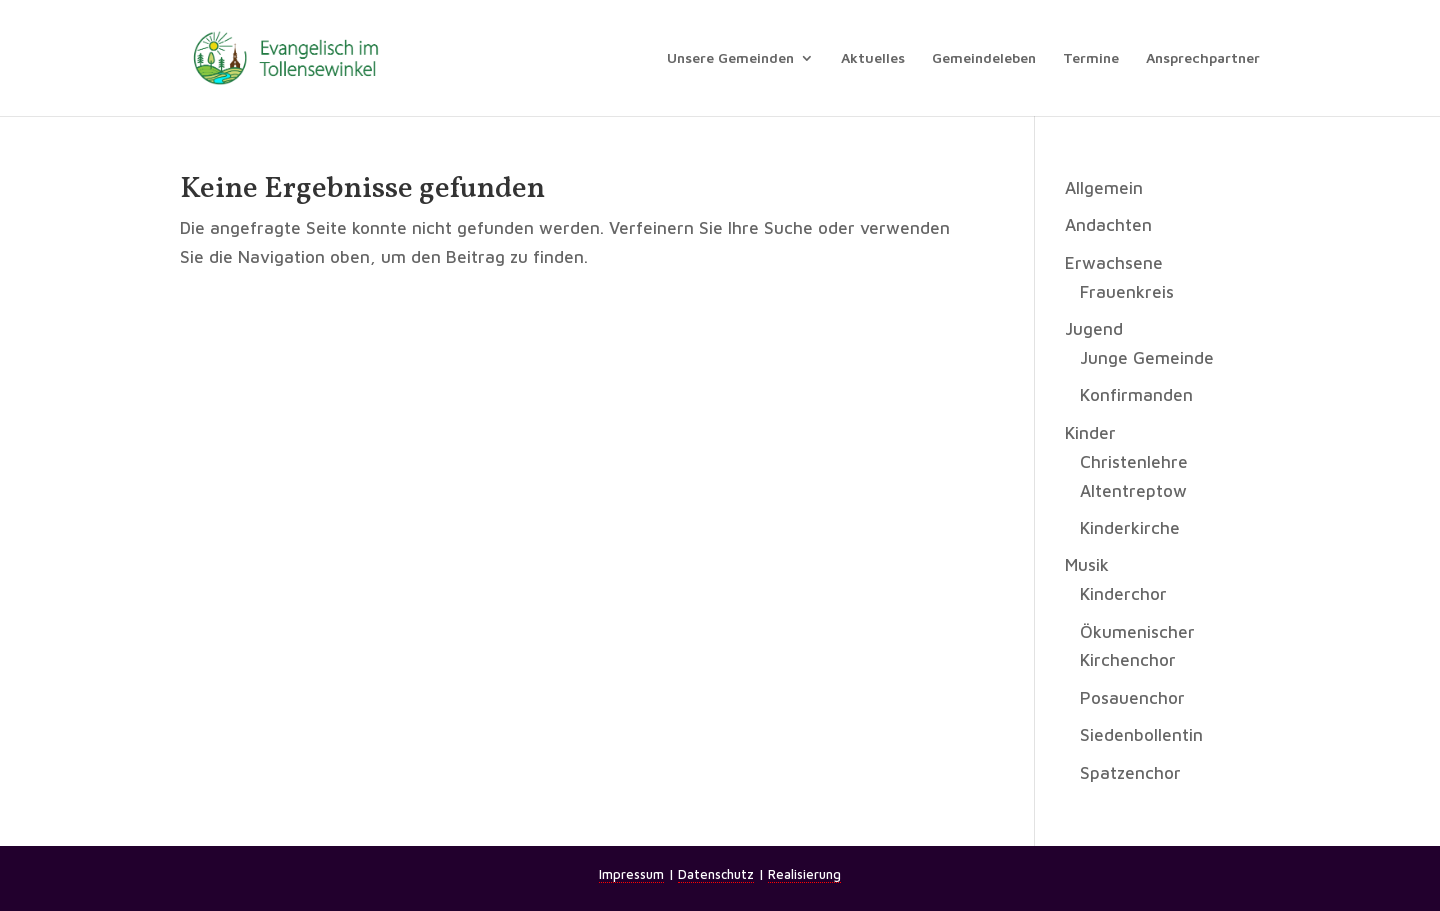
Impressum (631, 874)
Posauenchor (1132, 698)
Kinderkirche (1130, 528)
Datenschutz (716, 874)
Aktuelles (873, 58)
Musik (1087, 565)
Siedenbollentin (1141, 735)
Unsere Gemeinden (730, 58)
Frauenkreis (1127, 292)
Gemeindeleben (984, 58)
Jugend (1094, 329)
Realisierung (804, 874)
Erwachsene (1114, 263)
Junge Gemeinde (1147, 358)
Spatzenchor (1130, 773)
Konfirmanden (1136, 395)
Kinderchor (1123, 594)
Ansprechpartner (1203, 58)
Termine (1091, 58)
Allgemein (1104, 188)
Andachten (1108, 225)
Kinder (1090, 433)
